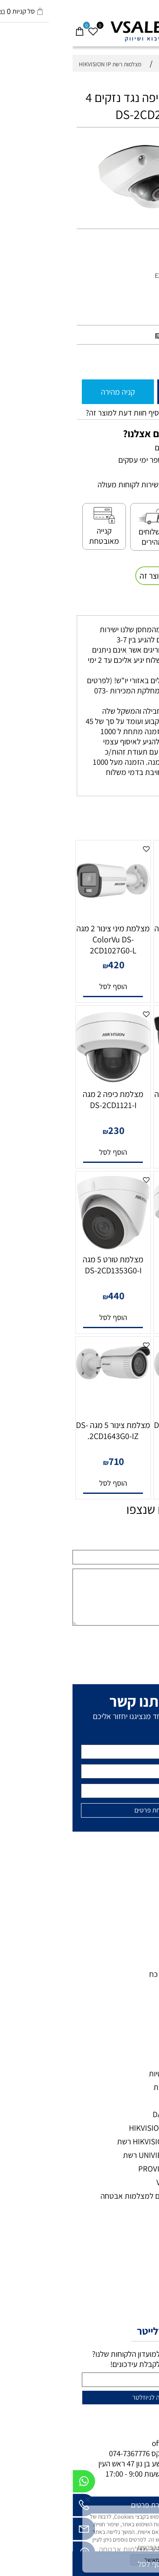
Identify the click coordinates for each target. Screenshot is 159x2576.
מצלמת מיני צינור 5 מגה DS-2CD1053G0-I (118, 1100)
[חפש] (138, 27)
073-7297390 (114, 2453)
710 (44, 1461)
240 (121, 964)
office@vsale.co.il (108, 2443)
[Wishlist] (20, 27)
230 (44, 1130)
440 (44, 1295)
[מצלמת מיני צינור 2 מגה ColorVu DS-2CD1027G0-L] (40, 916)
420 (44, 964)
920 (99, 335)
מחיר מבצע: (127, 336)
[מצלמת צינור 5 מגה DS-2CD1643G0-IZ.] (40, 1380)
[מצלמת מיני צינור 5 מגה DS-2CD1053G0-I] (118, 1049)
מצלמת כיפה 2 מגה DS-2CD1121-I (40, 1100)
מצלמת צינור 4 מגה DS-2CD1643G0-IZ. (118, 1430)
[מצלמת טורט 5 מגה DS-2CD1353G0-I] (40, 1246)
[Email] (11, 2531)
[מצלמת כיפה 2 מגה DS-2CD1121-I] (40, 1081)
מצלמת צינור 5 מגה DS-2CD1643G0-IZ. (40, 1430)
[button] (118, 986)
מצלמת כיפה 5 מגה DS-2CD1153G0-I (118, 1265)
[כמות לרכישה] (148, 361)
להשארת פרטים (81, 2505)
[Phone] (11, 2507)
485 (121, 1130)
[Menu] (152, 27)
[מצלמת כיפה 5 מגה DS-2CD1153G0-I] (118, 1246)
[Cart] (7, 27)
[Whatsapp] (11, 2483)
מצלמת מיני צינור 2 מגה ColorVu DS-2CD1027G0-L (40, 939)
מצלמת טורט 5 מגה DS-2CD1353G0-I (40, 1265)
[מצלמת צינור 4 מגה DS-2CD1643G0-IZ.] (118, 1380)
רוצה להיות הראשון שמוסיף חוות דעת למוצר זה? (84, 412)
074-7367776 (56, 2453)
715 (121, 1461)
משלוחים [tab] (135, 606)
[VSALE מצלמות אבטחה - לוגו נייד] (79, 30)
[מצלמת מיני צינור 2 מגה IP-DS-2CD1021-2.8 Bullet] (118, 906)
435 (121, 1295)
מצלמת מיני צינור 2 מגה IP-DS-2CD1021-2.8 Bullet (118, 939)
